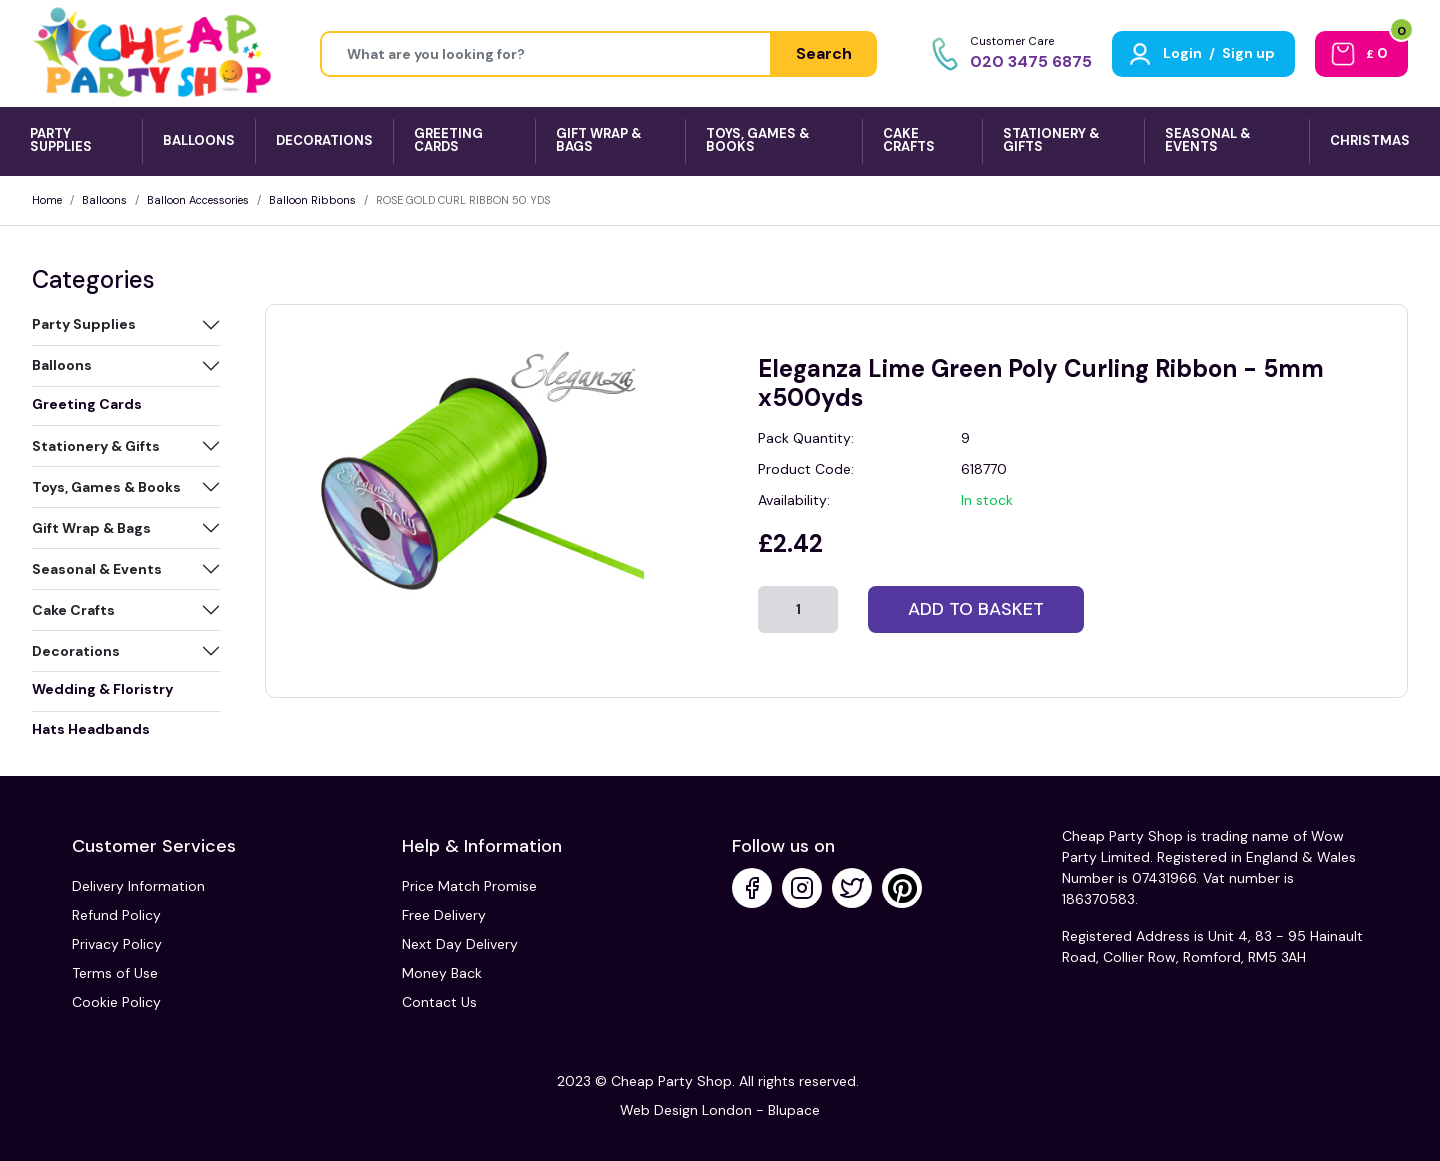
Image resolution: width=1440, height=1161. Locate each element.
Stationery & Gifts (96, 446)
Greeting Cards (87, 404)
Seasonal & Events (97, 569)
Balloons (104, 200)
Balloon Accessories (198, 200)
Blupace (794, 1110)
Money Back (442, 973)
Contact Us (439, 1002)
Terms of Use (115, 973)
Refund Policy (116, 915)
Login (1182, 53)
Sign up (1248, 53)
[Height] (546, 54)
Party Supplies (84, 324)
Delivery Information (138, 886)
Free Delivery (444, 915)
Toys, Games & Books (106, 487)
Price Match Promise (469, 886)
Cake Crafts (73, 610)
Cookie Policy (116, 1002)
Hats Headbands (91, 729)
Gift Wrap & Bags (91, 528)
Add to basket (976, 609)
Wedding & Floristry (102, 689)
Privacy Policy (117, 944)
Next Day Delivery (460, 944)
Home (47, 200)
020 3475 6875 (1031, 61)
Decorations (76, 651)
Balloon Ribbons (312, 200)
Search (824, 53)
